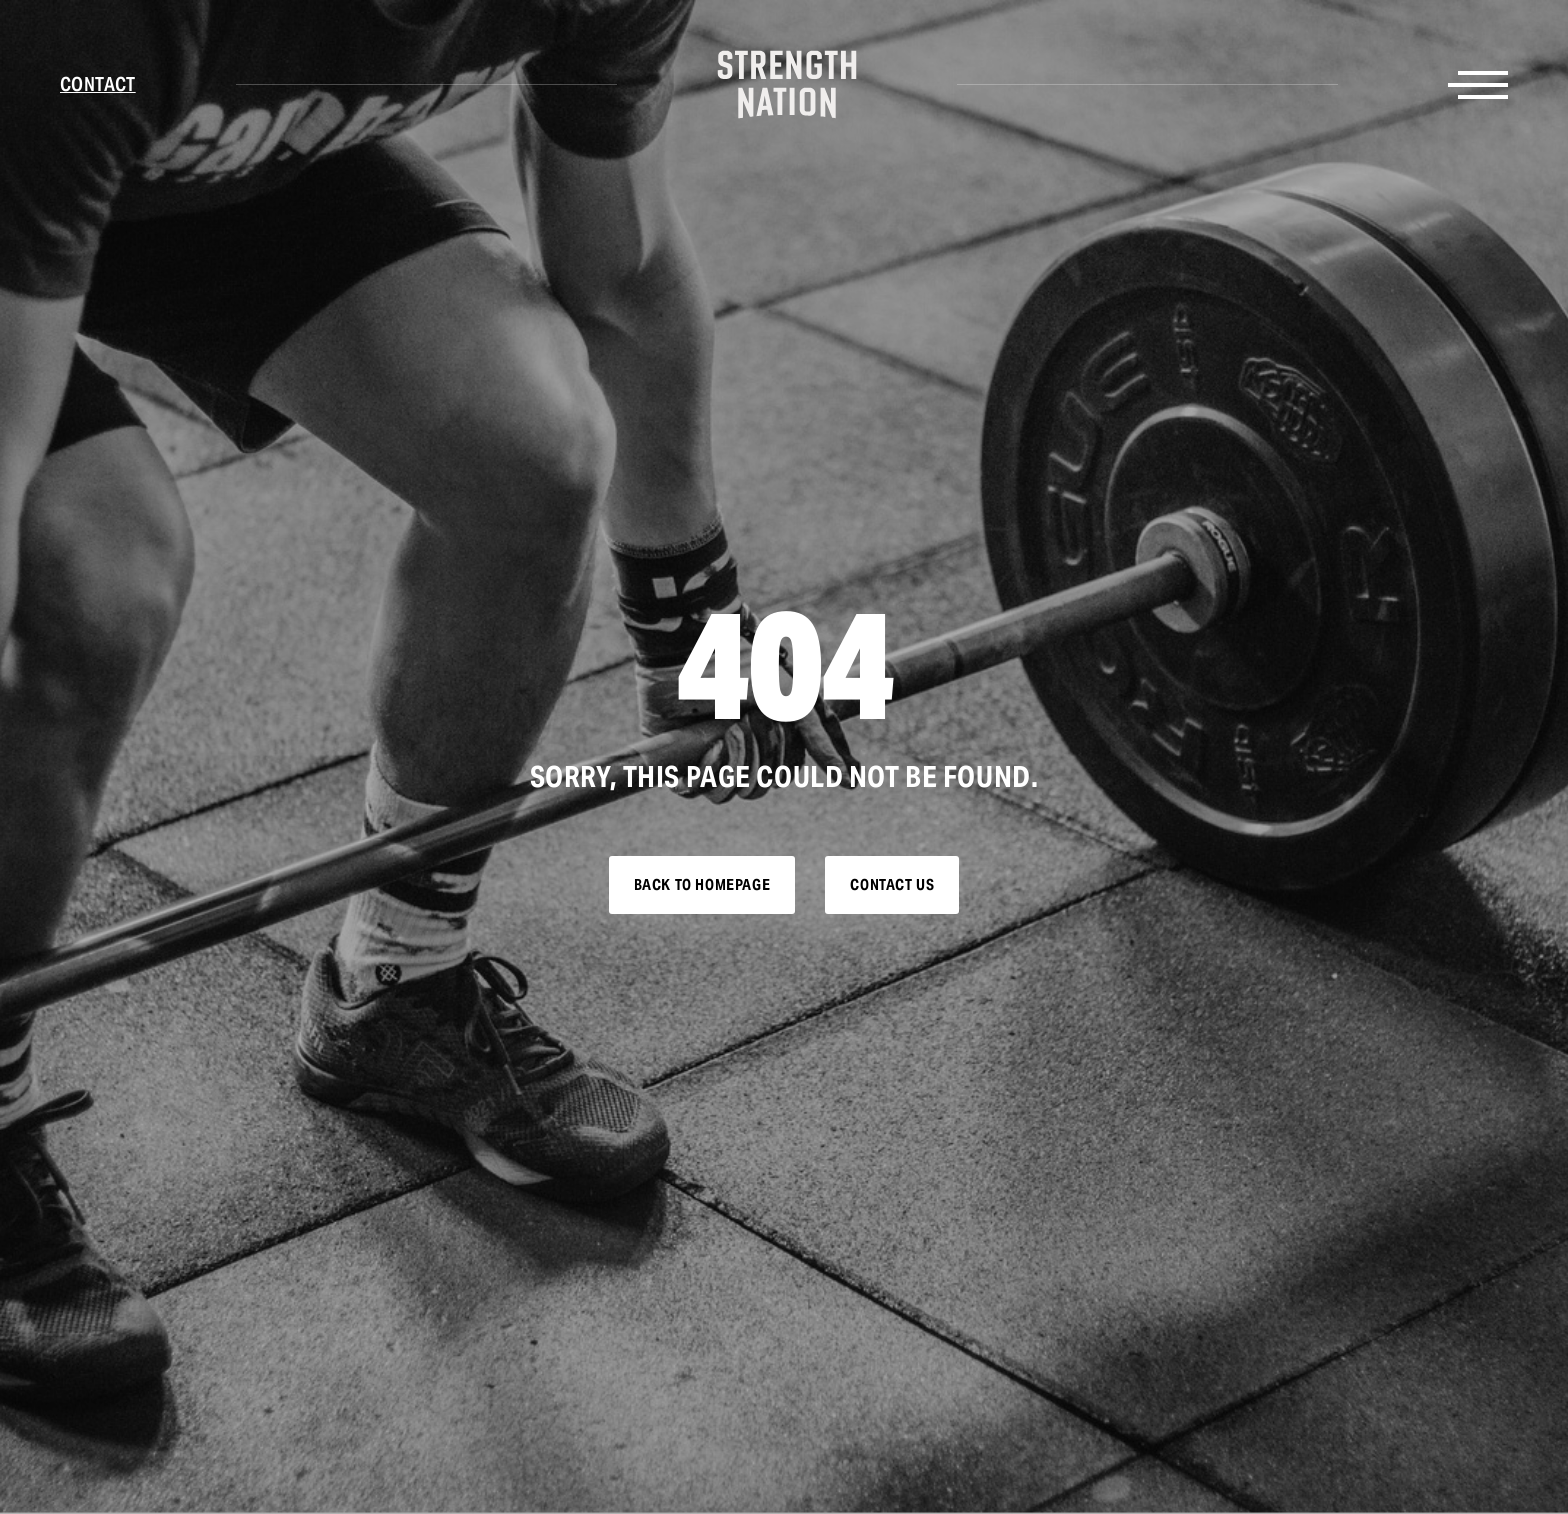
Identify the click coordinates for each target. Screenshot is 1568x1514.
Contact (98, 84)
